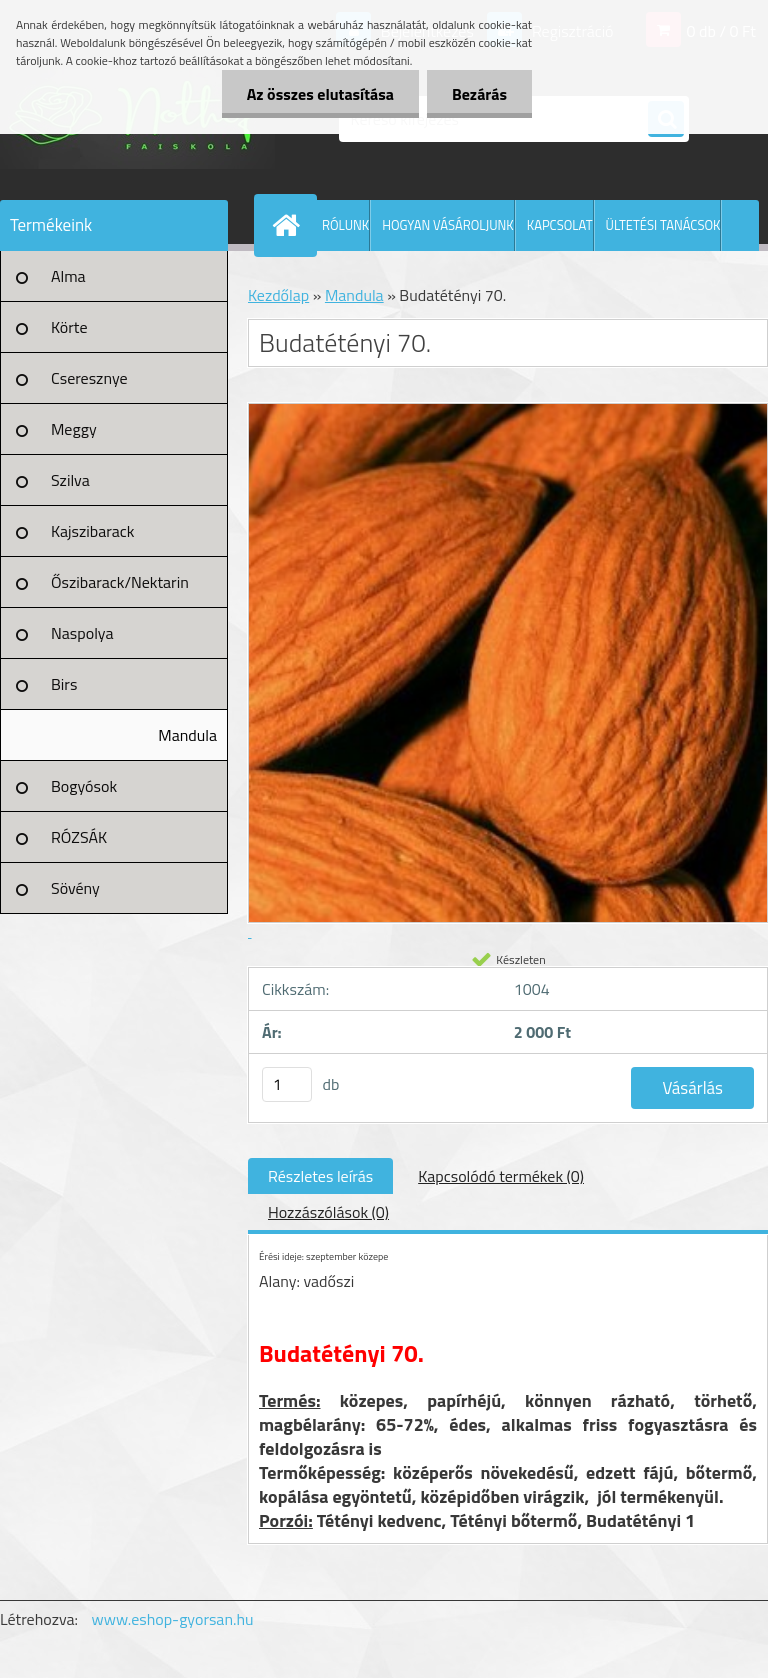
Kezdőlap (278, 295)
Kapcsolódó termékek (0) (501, 1176)
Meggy (74, 429)
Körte (69, 327)
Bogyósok (84, 786)
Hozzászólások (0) (328, 1212)
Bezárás (479, 94)
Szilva (70, 480)
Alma (68, 276)
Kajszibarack (92, 531)
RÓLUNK (345, 225)
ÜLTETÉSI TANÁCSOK (663, 225)
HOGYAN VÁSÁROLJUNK (448, 225)
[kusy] (287, 1084)
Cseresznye (89, 378)
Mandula (187, 735)
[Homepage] (290, 225)
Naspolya (82, 633)
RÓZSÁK (79, 837)
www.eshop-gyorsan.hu (173, 1619)
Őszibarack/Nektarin (120, 582)
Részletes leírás (320, 1176)
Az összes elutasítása (320, 94)
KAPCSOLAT (560, 225)
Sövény (75, 888)
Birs (64, 684)
